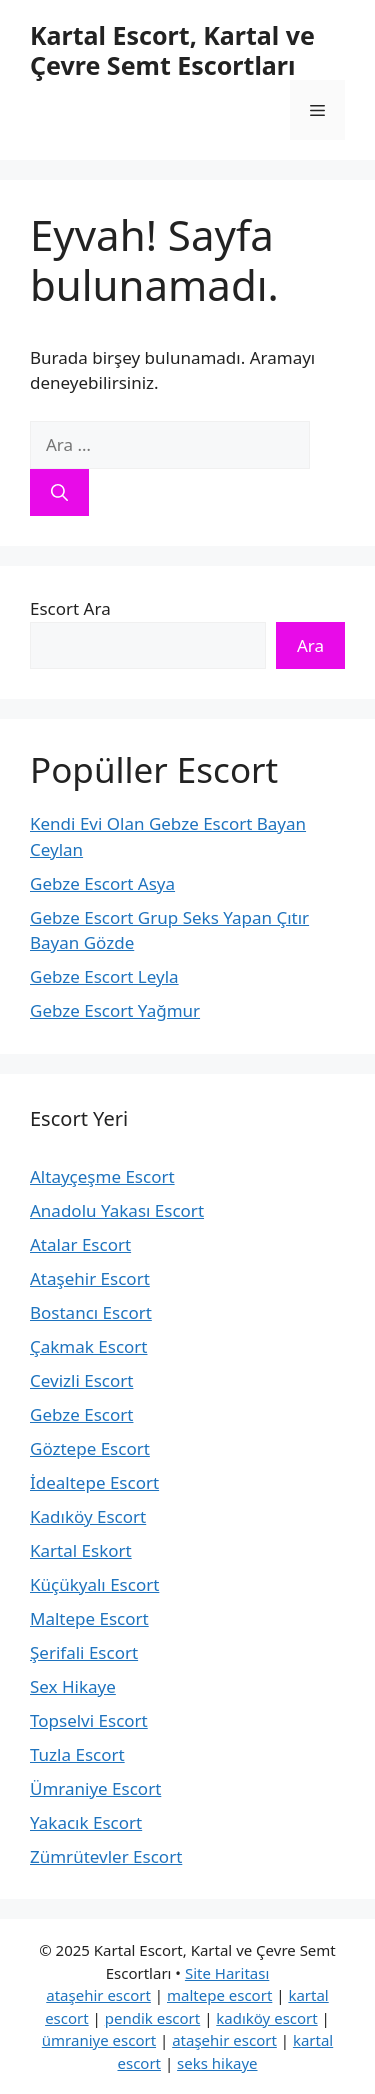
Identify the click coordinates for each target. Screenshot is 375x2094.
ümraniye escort (99, 2040)
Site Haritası (227, 1973)
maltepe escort (219, 1995)
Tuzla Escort (77, 1754)
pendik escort (153, 2018)
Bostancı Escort (91, 1312)
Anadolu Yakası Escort (117, 1210)
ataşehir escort (98, 1995)
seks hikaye (217, 2063)
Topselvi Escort (89, 1720)
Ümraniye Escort (95, 1788)
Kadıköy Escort (88, 1516)
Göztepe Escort (90, 1448)
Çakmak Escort (89, 1346)
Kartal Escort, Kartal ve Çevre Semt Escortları (172, 50)
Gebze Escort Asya (102, 883)
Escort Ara (70, 608)
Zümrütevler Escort (106, 1856)
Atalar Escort (80, 1244)
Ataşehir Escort (90, 1278)
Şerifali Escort (84, 1652)
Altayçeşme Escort (102, 1176)
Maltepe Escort (89, 1618)
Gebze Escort (81, 1414)
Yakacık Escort (86, 1822)
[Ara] (59, 493)
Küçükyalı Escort (94, 1584)
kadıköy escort (266, 2018)
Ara (310, 645)
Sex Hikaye (73, 1686)
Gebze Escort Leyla (104, 976)
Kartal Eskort (81, 1550)
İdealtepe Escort (94, 1482)
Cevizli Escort (81, 1380)
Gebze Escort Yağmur (115, 1010)
